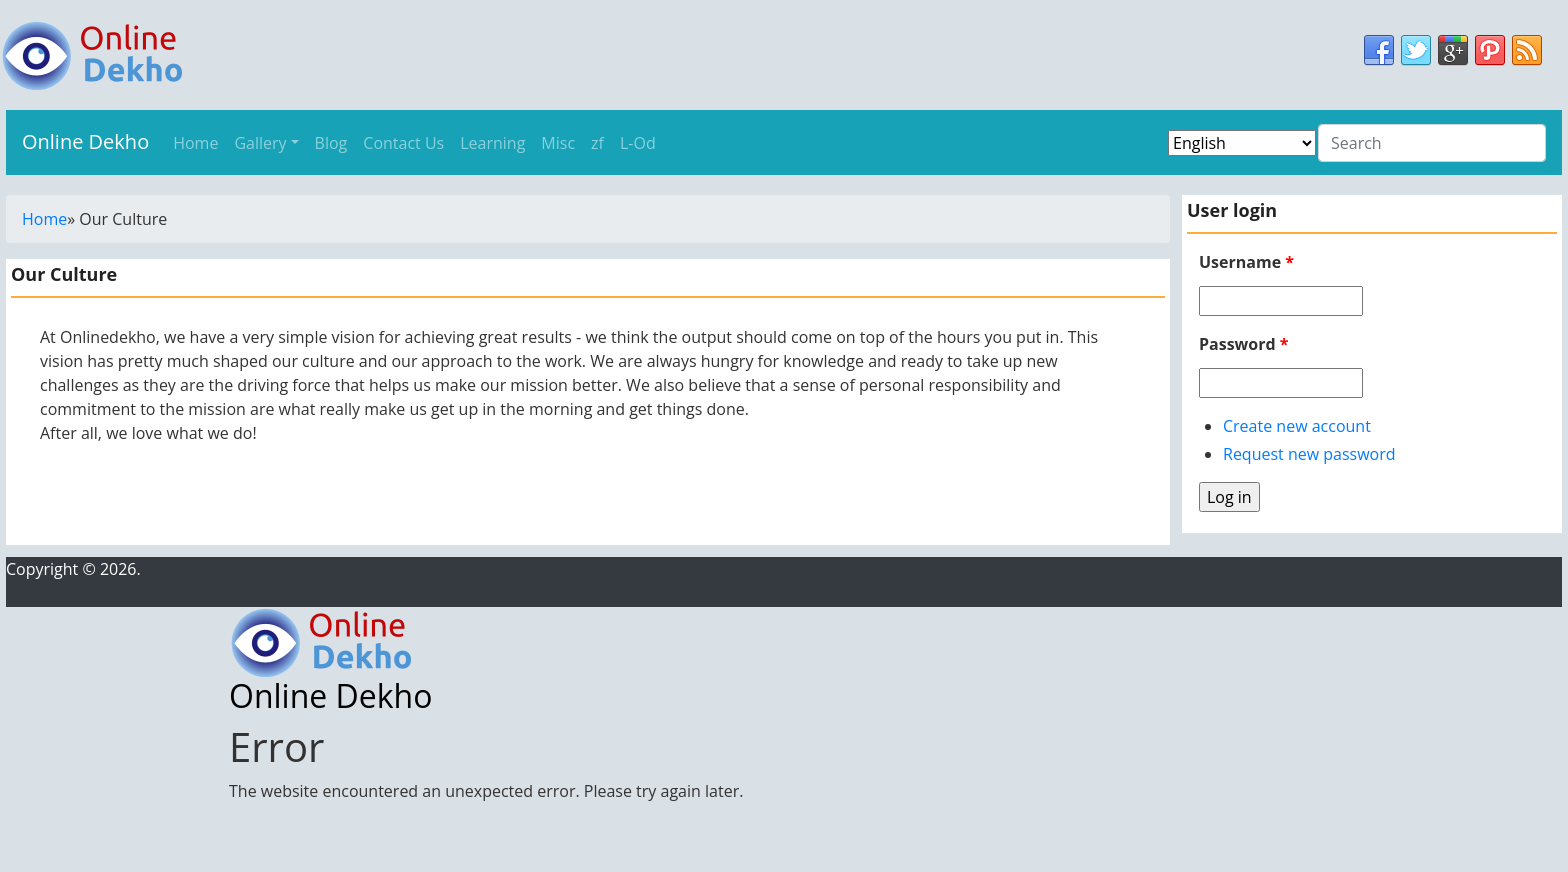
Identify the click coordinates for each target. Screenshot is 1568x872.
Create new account (1297, 426)
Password (1243, 344)
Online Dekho (85, 141)
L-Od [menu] (638, 143)
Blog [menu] (331, 143)
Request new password (1309, 454)
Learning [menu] (492, 143)
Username (1246, 262)
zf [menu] (597, 143)
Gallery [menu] (260, 143)
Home (44, 219)
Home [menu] (195, 143)
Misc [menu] (558, 143)
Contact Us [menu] (403, 143)
